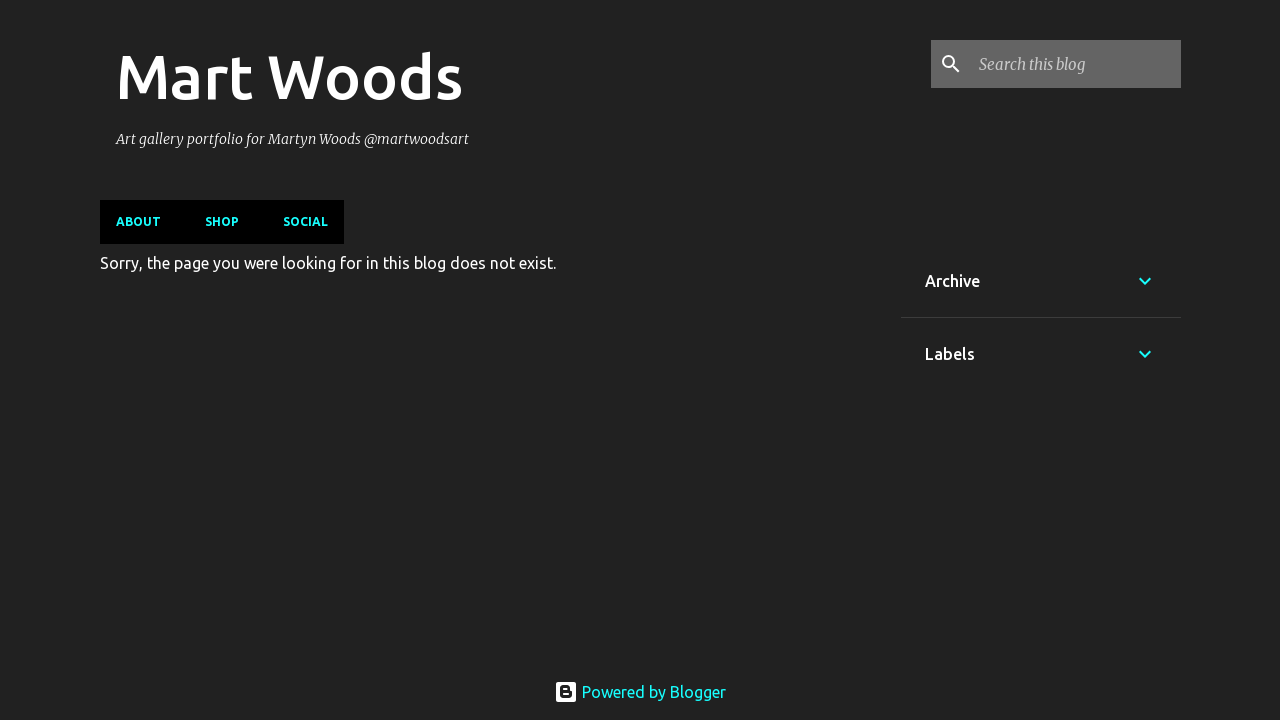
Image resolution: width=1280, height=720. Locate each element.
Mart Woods (289, 76)
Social (305, 221)
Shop (222, 221)
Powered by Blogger (640, 692)
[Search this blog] (1076, 64)
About (138, 221)
